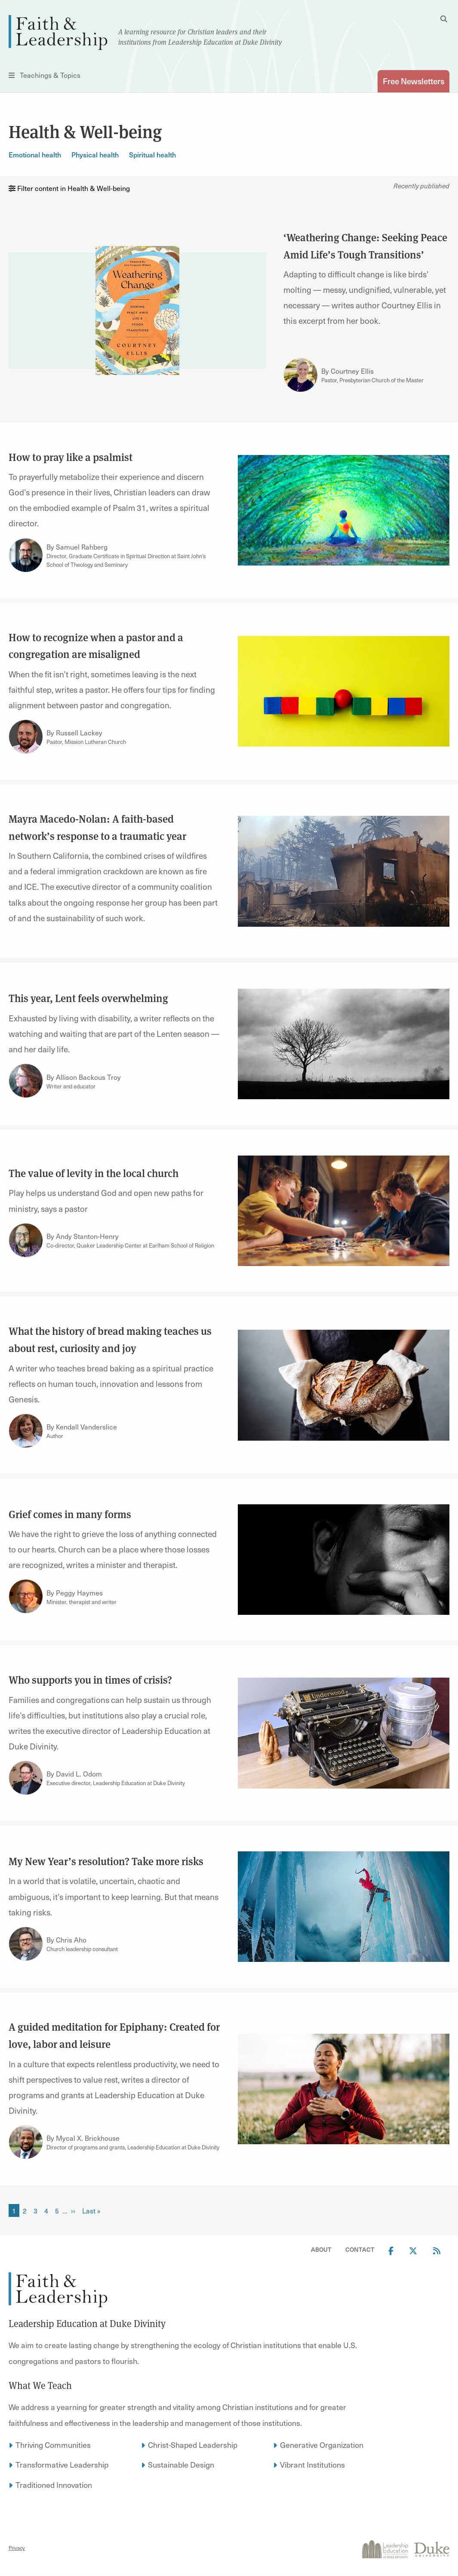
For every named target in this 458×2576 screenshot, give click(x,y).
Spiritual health (152, 154)
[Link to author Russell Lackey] (26, 736)
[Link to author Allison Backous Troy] (26, 1081)
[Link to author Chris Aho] (26, 1944)
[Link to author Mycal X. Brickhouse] (26, 2142)
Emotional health (35, 154)
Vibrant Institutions (312, 2464)
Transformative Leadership (61, 2464)
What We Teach (40, 2385)
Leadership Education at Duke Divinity (87, 2324)
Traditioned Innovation (53, 2484)
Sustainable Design (181, 2464)
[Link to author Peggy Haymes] (26, 1596)
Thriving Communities (53, 2444)
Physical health (95, 154)
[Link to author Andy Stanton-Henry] (26, 1240)
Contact (360, 2249)
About (321, 2249)
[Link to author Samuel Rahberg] (26, 555)
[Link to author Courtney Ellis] (300, 375)
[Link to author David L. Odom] (26, 1778)
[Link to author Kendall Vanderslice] (26, 1431)
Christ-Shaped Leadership (192, 2444)
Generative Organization (321, 2444)
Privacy (17, 2547)
